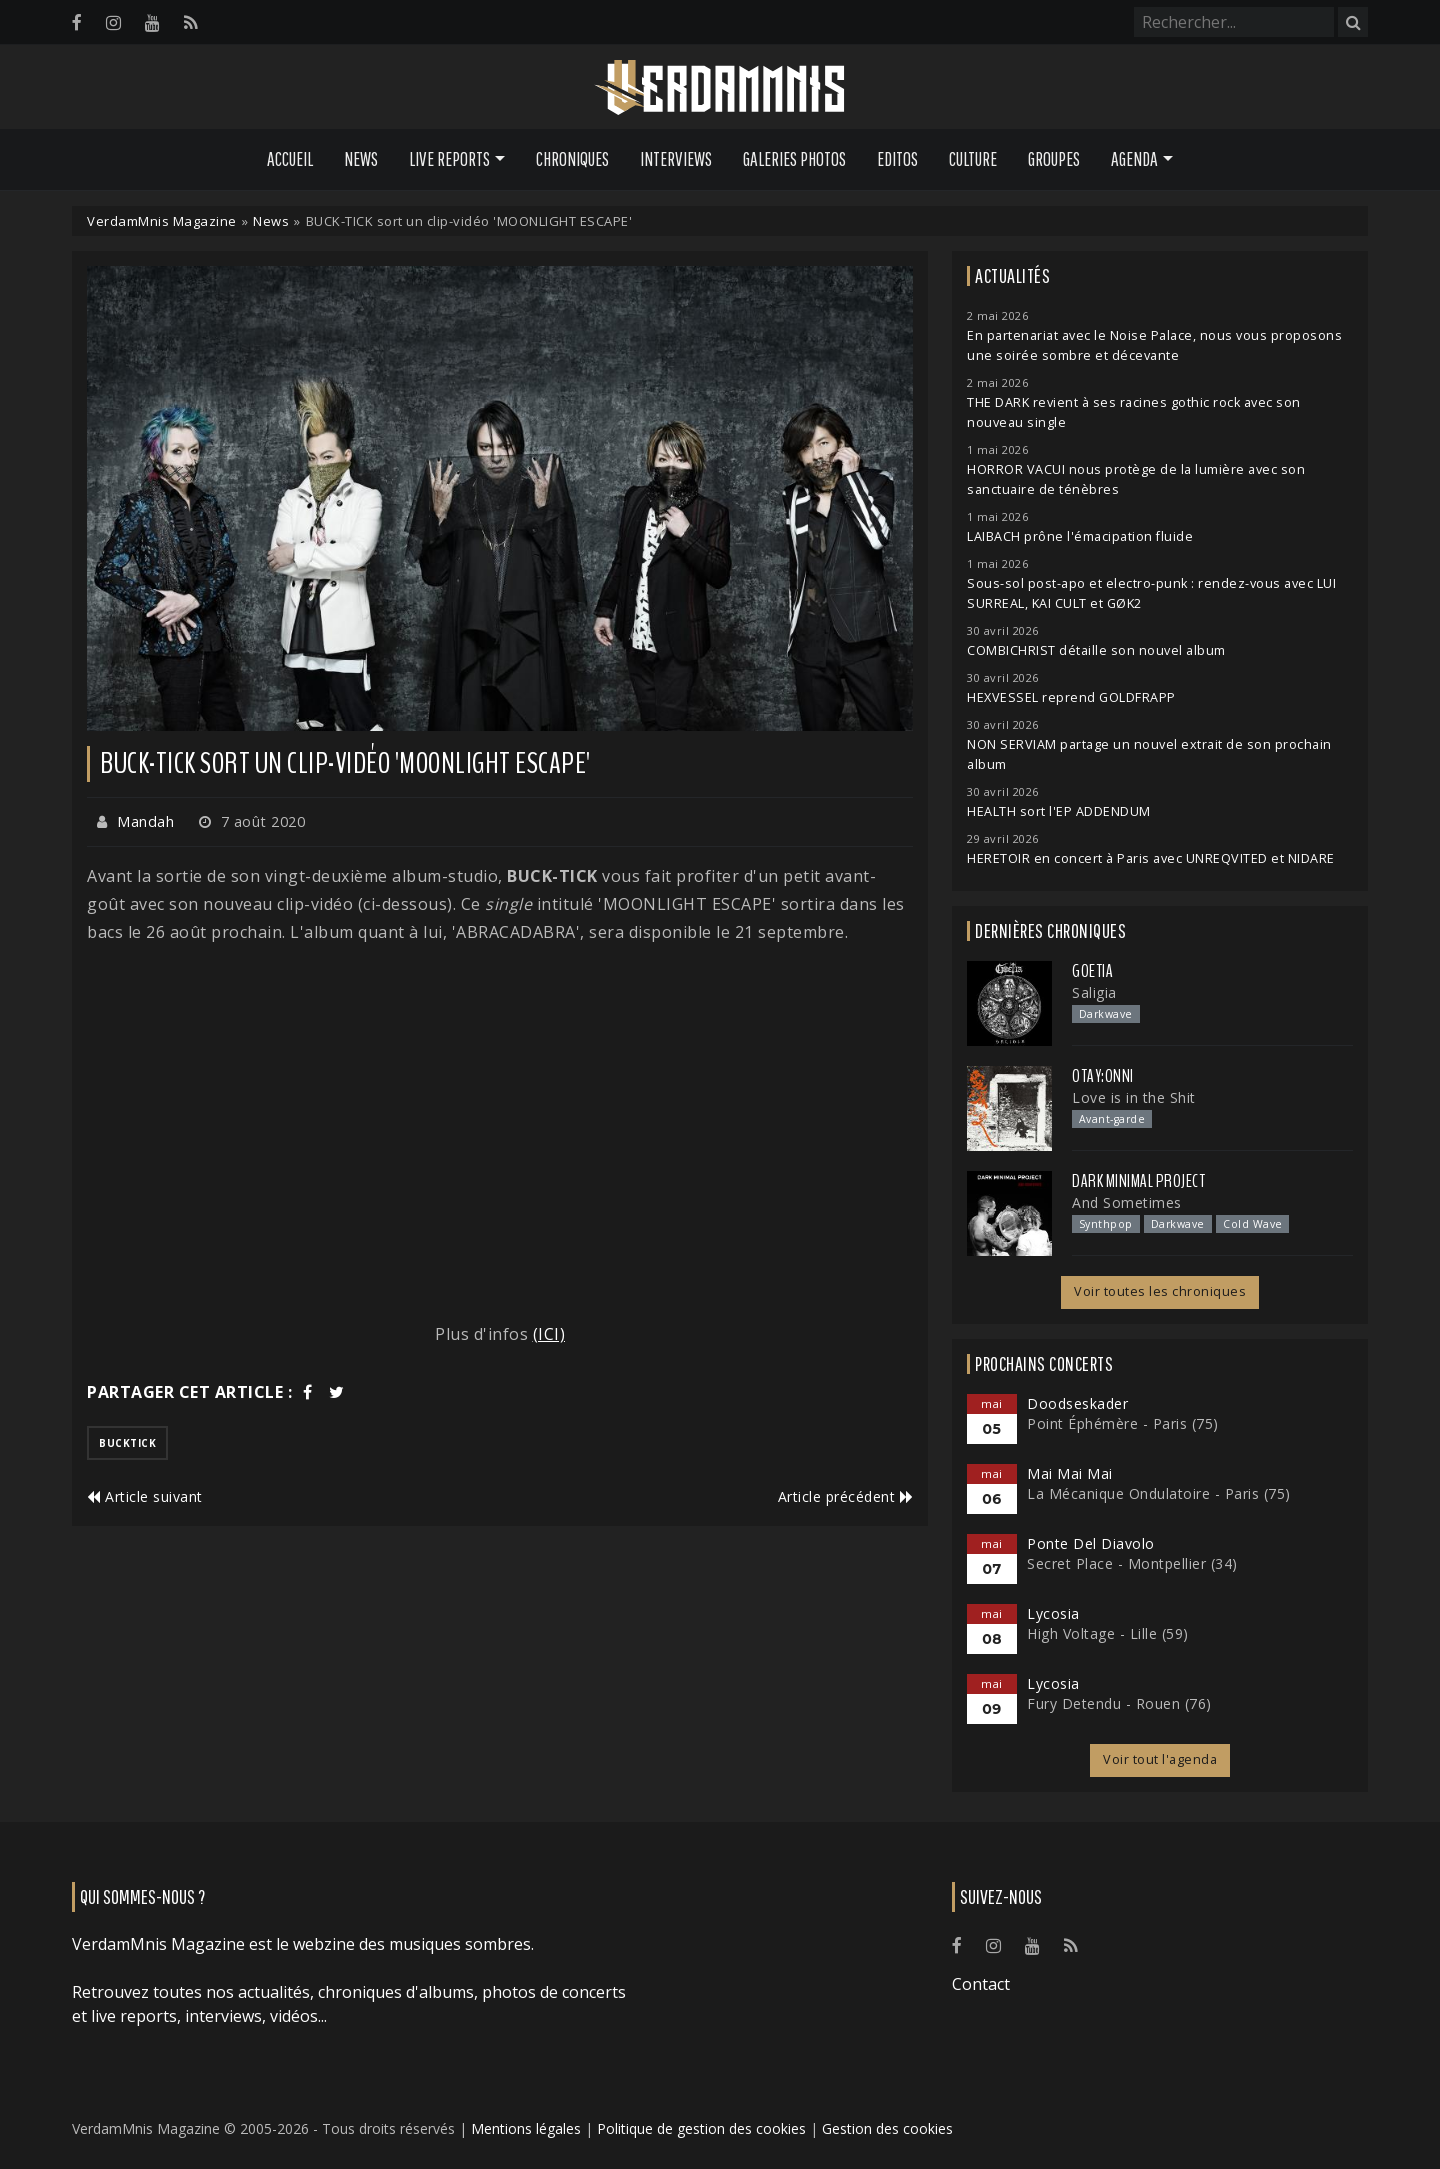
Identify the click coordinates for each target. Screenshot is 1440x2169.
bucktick (127, 1443)
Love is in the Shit (1134, 1097)
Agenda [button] (1134, 159)
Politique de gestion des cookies (701, 2128)
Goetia (1092, 971)
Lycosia (1053, 1613)
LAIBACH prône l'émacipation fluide (1080, 536)
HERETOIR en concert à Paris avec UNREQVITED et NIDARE (1151, 858)
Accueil (290, 159)
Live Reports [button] (449, 159)
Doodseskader (1077, 1403)
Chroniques (572, 159)
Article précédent (846, 1496)
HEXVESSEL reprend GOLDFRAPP (1071, 697)
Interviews (676, 159)
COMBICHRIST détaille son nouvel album (1096, 650)
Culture (973, 159)
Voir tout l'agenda (1160, 1759)
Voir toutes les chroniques (1160, 1291)
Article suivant (145, 1496)
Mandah (145, 821)
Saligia (1094, 992)
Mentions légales (526, 2128)
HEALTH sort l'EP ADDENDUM (1059, 811)
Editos (897, 159)
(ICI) (549, 1334)
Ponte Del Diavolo (1091, 1543)
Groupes (1054, 159)
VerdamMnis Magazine (162, 221)
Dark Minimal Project (1138, 1181)
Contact (981, 1984)
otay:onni (1103, 1076)
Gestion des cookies (887, 2128)
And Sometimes (1127, 1202)
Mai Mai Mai (1070, 1473)
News (361, 159)
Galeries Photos (794, 159)
